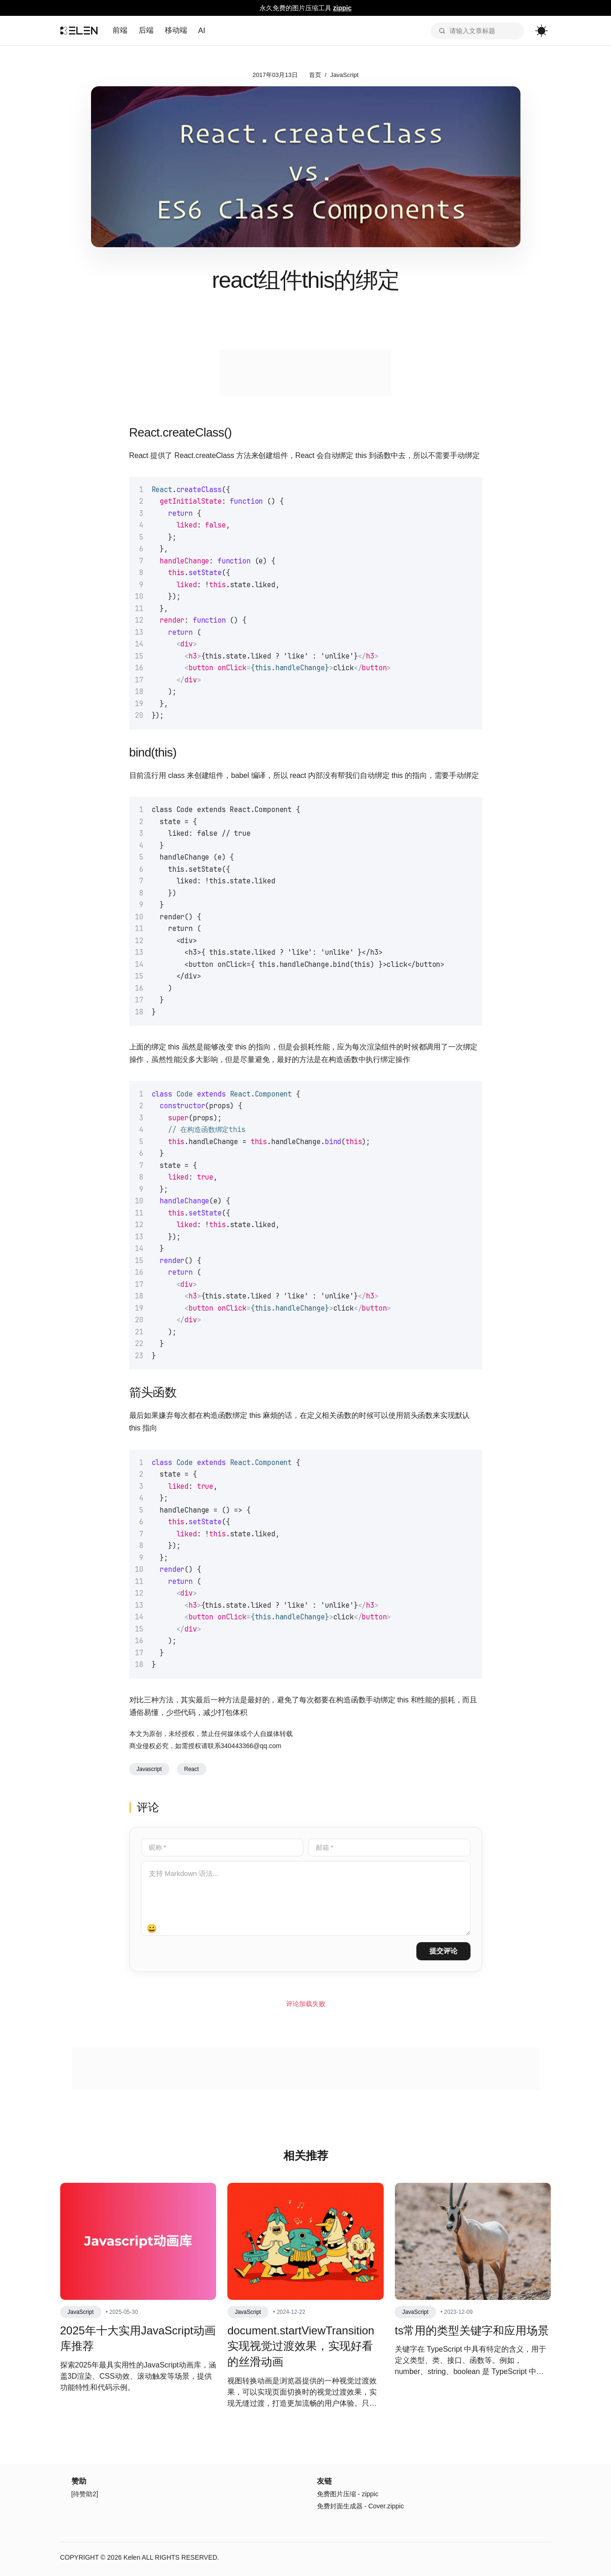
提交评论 (443, 1951)
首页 (315, 75)
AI (201, 31)
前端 (119, 30)
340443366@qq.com (251, 1746)
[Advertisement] (305, 373)
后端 (146, 30)
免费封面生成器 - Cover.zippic (360, 2506)
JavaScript (344, 75)
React (191, 1769)
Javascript (149, 1769)
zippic (342, 8)
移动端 (176, 30)
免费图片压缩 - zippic (348, 2494)
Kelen (132, 2557)
